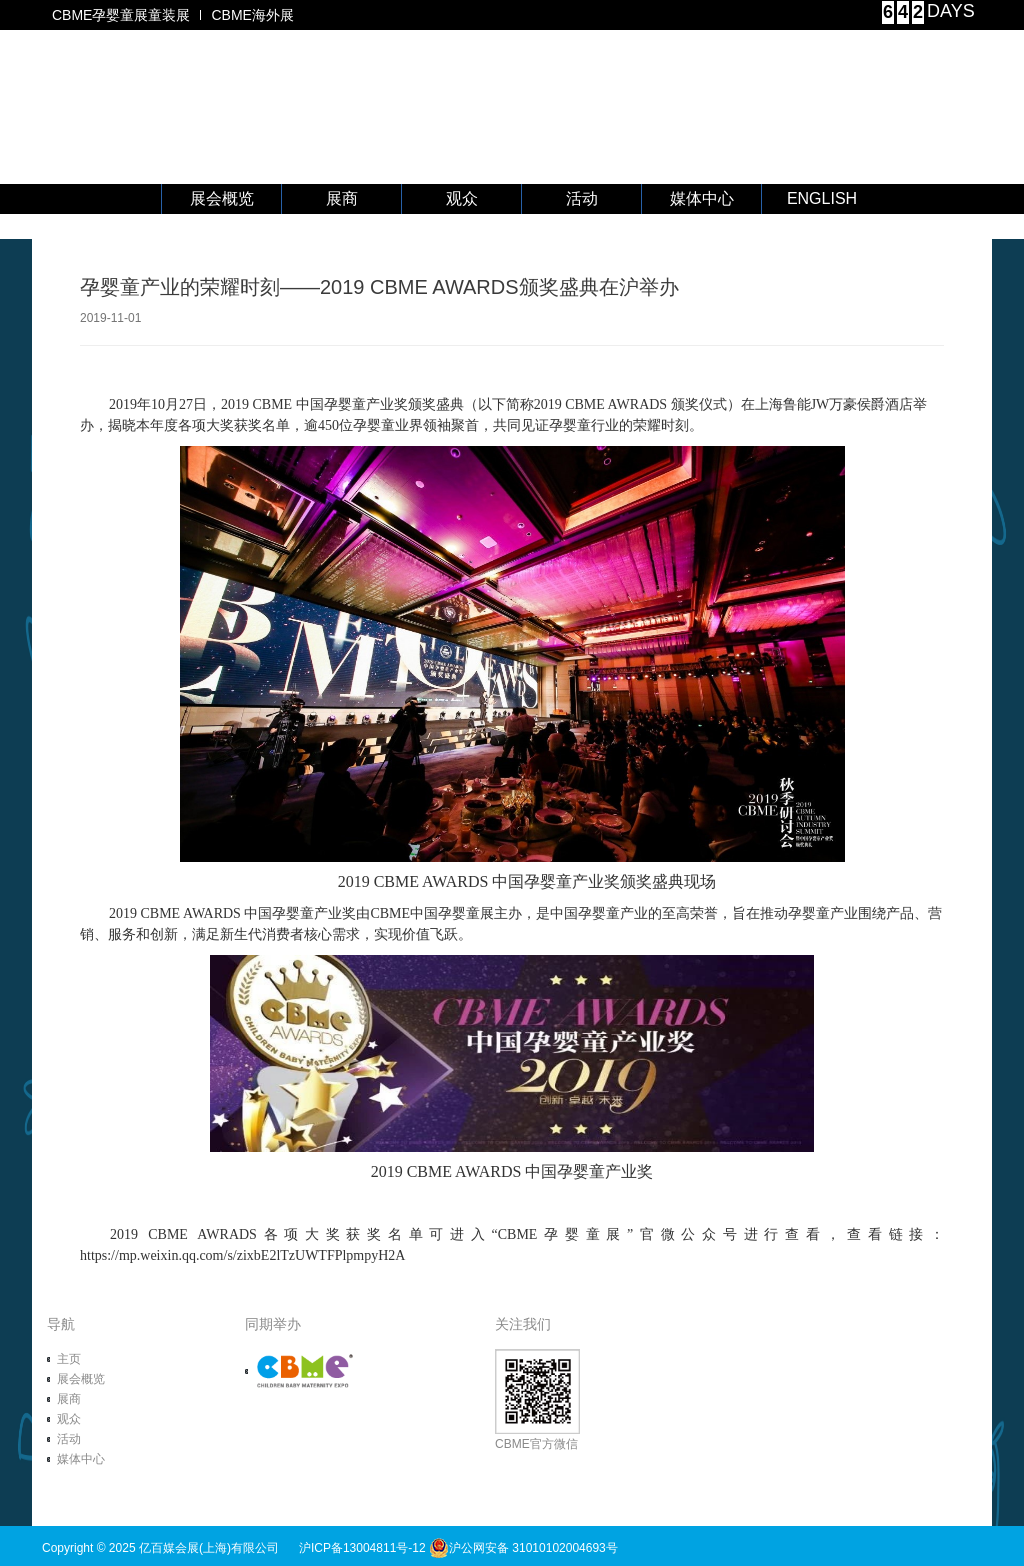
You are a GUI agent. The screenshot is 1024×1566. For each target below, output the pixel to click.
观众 (462, 198)
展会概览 (222, 198)
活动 (582, 198)
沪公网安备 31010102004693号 (523, 1548)
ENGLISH (822, 198)
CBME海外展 (252, 15)
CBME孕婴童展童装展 (121, 15)
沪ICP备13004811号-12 (362, 1548)
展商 (342, 198)
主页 (69, 1359)
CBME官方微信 (537, 1400)
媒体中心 (702, 198)
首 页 (102, 199)
